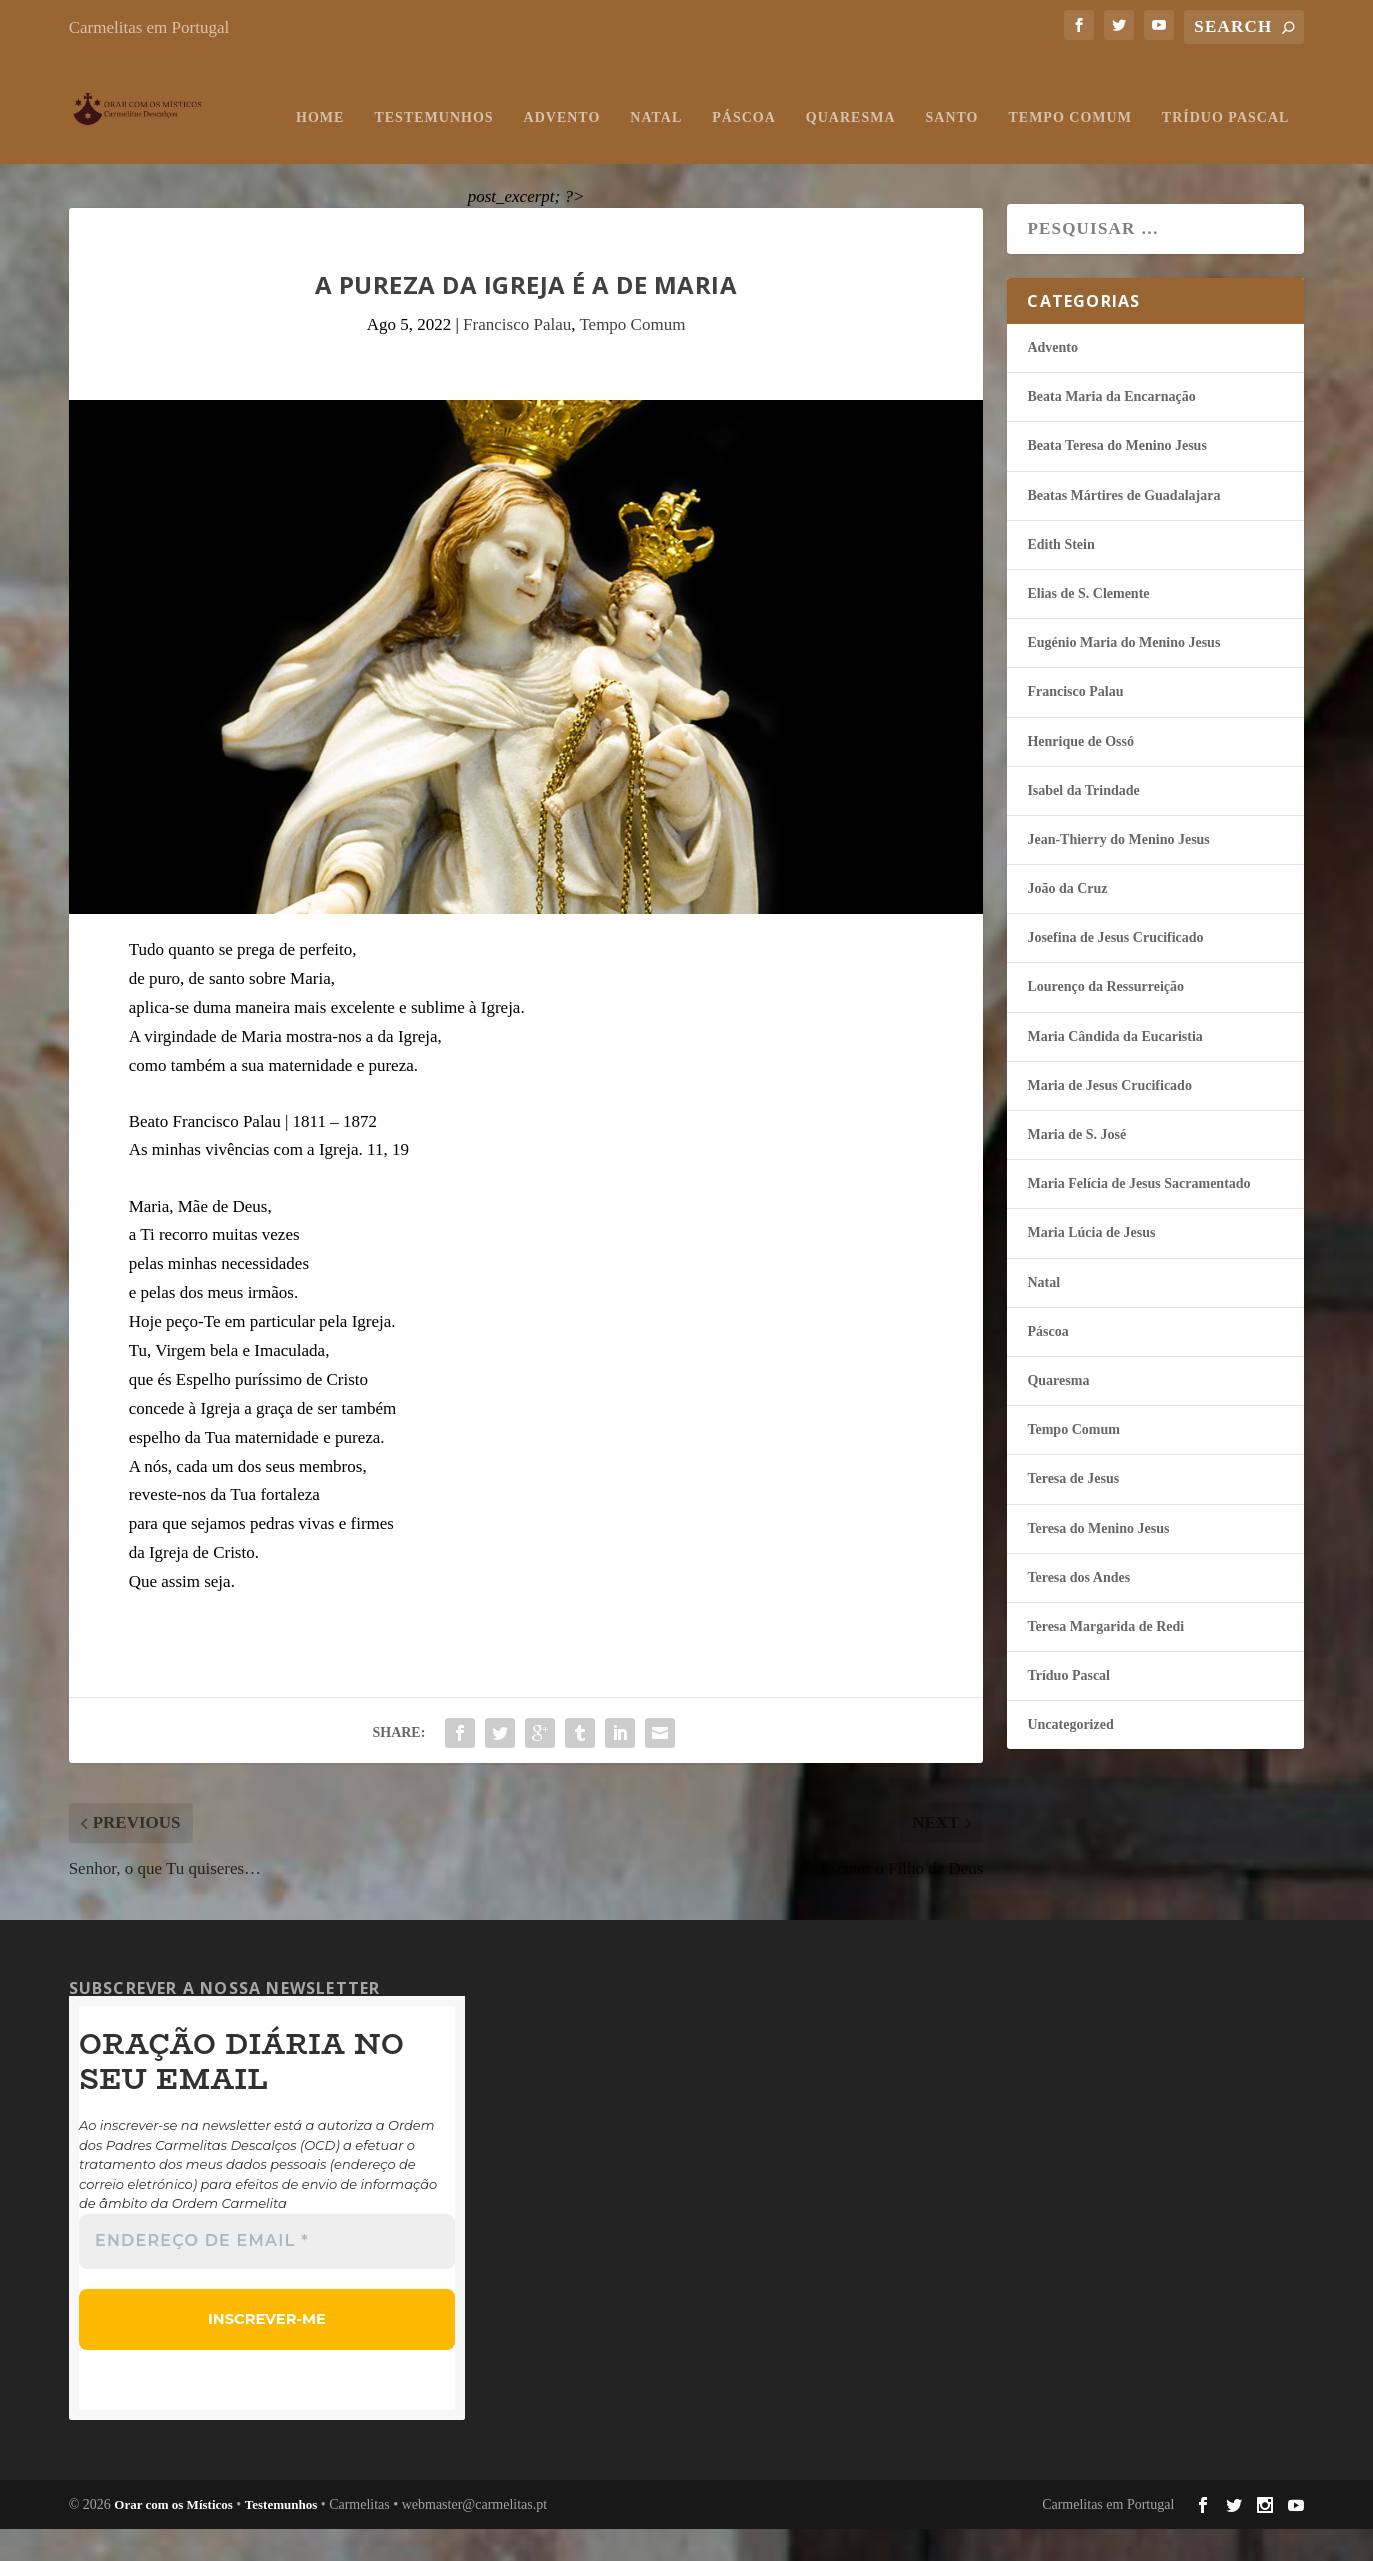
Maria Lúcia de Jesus (1091, 1266)
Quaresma (638, 151)
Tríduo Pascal (1012, 151)
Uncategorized (1070, 1758)
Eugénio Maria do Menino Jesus (1123, 676)
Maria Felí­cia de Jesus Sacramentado (1138, 1217)
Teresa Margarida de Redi (1105, 1660)
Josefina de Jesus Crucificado (1115, 971)
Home (108, 151)
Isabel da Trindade (1083, 824)
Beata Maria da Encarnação (1111, 430)
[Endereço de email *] (267, 2276)
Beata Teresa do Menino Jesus (1116, 479)
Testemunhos (221, 151)
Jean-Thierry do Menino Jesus (1118, 873)
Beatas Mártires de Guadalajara (1123, 529)
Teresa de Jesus (1073, 1512)
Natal (444, 151)
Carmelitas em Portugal (149, 27)
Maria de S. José (1076, 1168)
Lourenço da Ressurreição (1105, 1020)
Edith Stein (1060, 578)
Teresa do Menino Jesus (1098, 1562)
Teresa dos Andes (1078, 1611)
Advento (349, 151)
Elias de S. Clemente (1088, 627)
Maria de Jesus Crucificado (1109, 1119)
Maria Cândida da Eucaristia (1114, 1070)
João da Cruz (1067, 922)
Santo (739, 151)
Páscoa (532, 151)
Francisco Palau (517, 358)
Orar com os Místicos (173, 2536)
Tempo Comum (857, 151)
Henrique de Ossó (1080, 775)
